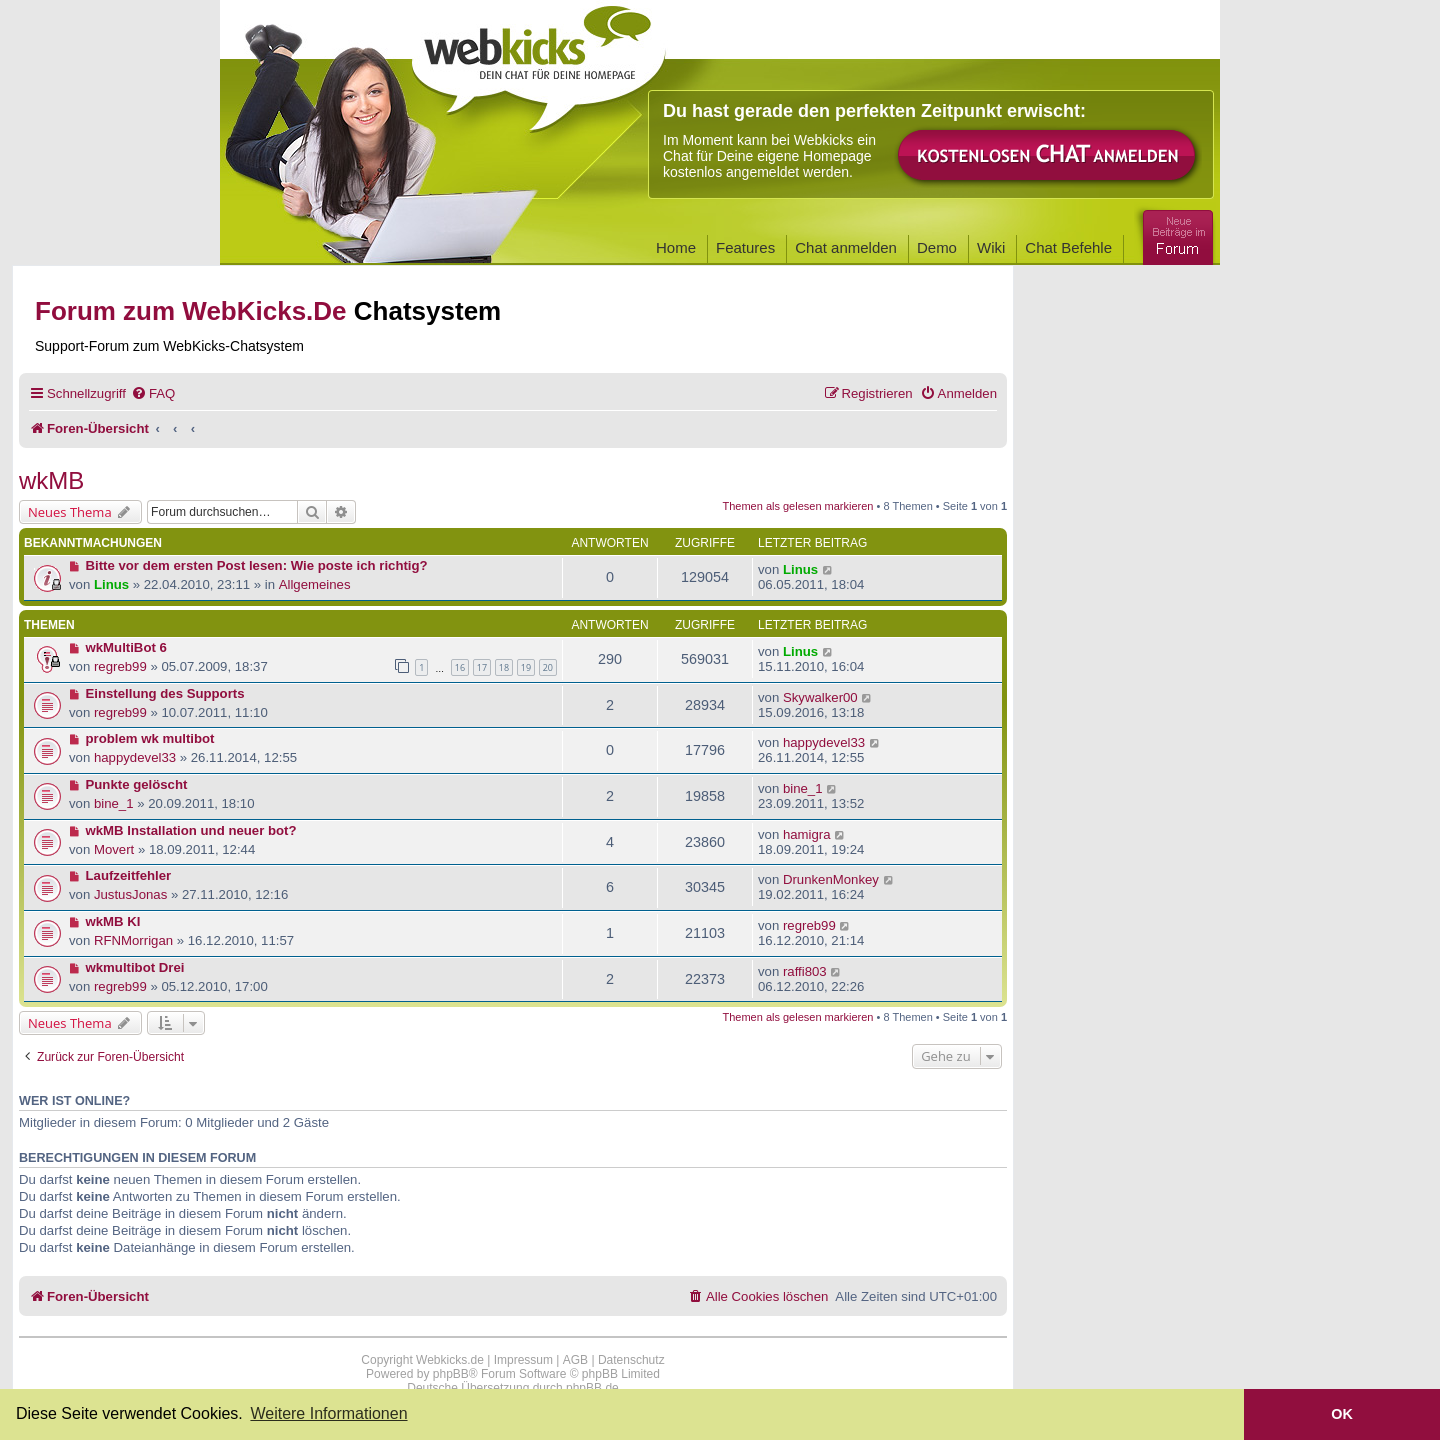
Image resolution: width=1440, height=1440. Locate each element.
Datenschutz (631, 1360)
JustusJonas (130, 894)
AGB (575, 1360)
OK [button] (1342, 1414)
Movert (114, 849)
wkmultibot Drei (135, 967)
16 (460, 667)
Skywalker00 (820, 697)
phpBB (451, 1374)
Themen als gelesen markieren (797, 506)
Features (745, 247)
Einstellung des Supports (165, 693)
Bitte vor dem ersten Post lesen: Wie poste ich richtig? (257, 565)
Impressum (523, 1360)
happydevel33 (135, 757)
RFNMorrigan (133, 940)
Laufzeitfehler (129, 875)
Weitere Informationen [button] (328, 1413)
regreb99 (120, 666)
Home (676, 247)
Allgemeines (315, 584)
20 (548, 667)
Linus (111, 584)
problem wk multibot (150, 738)
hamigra (807, 834)
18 (504, 667)
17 (482, 667)
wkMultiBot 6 (126, 647)
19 (526, 667)
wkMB (51, 480)
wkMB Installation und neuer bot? (191, 830)
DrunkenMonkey (831, 879)
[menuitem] (153, 393)
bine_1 (114, 803)
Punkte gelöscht (137, 784)
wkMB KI (113, 921)
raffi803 (805, 971)
